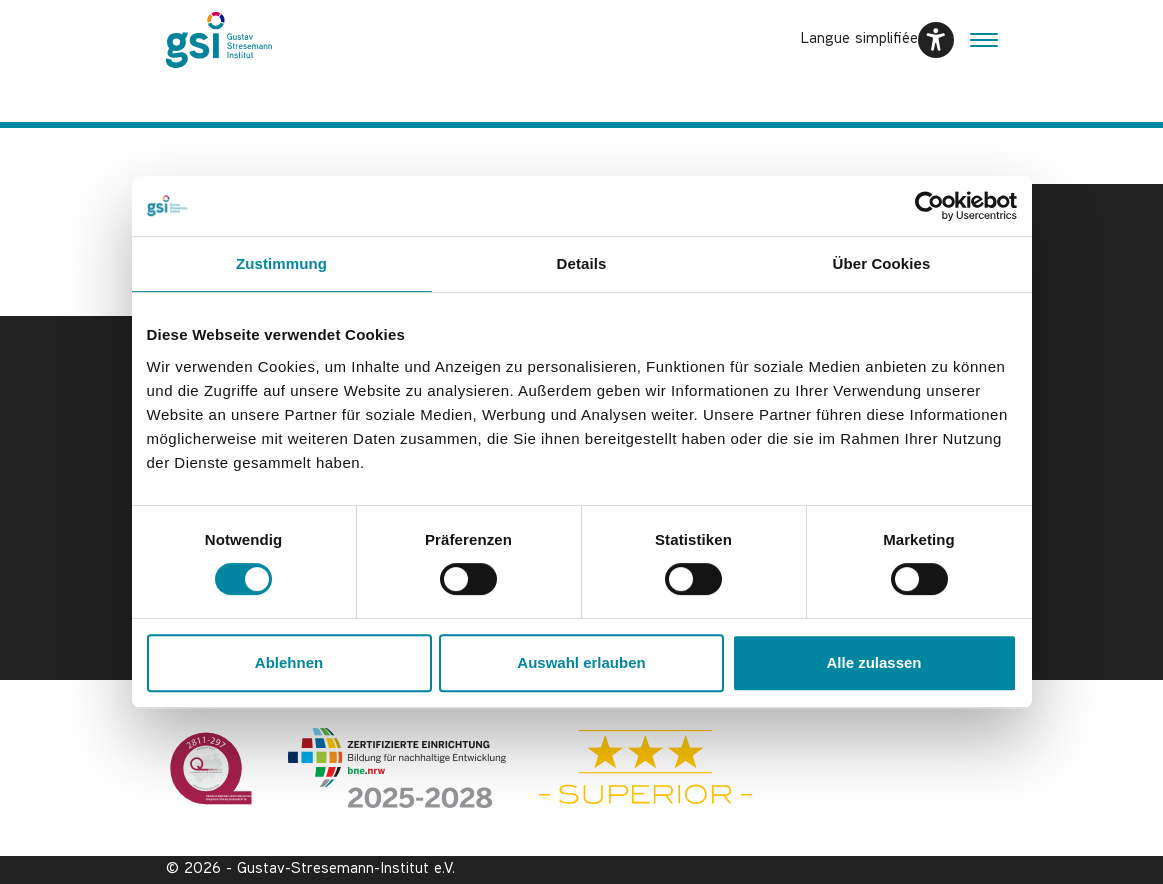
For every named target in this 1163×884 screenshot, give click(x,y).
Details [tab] (582, 263)
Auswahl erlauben (581, 662)
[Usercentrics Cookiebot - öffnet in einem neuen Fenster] (929, 206)
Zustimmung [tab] (281, 263)
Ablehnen (289, 662)
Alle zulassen (873, 662)
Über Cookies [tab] (882, 263)
